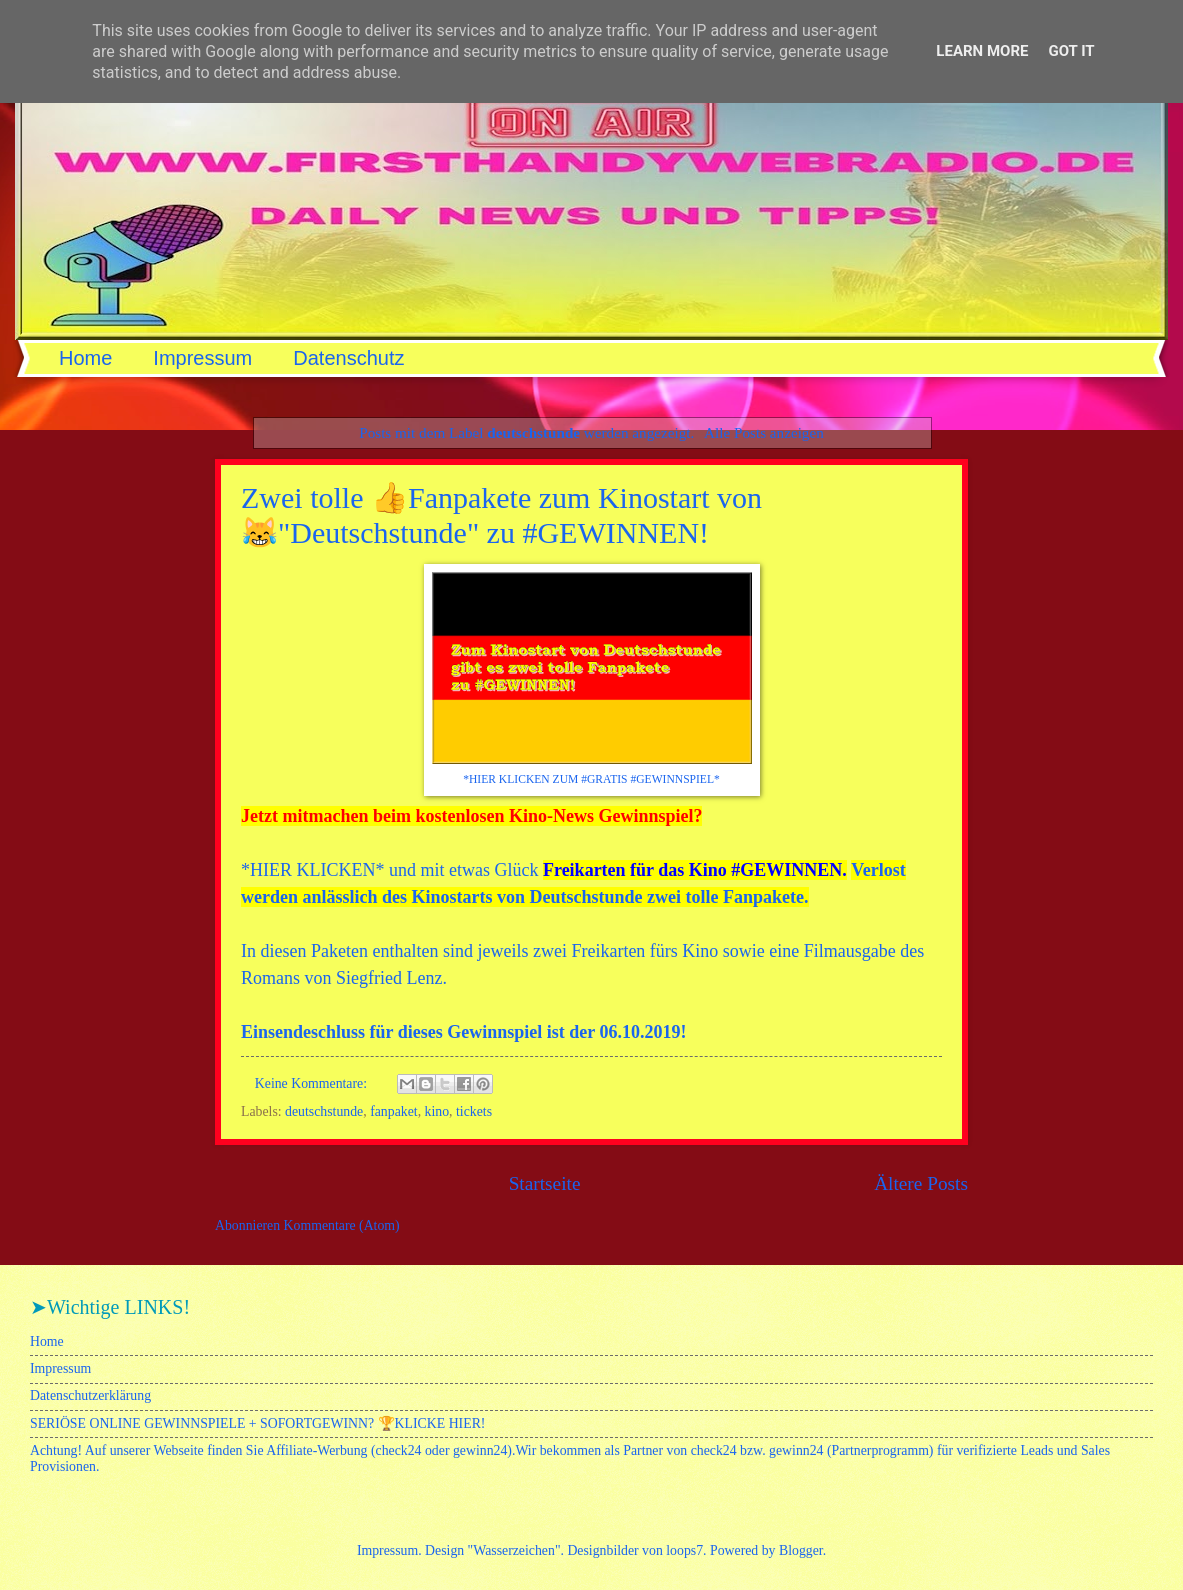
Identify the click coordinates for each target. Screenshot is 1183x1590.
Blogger (801, 1550)
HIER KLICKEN (312, 870)
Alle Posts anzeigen (764, 432)
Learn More (982, 51)
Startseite (545, 1183)
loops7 (684, 1550)
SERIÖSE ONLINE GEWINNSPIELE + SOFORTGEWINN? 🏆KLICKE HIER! (257, 1423)
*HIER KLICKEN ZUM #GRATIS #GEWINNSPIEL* (591, 779)
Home (85, 358)
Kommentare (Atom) (342, 1225)
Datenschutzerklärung (90, 1395)
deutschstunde (324, 1111)
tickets (474, 1111)
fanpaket (394, 1111)
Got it (1071, 51)
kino (437, 1111)
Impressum (202, 358)
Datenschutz (348, 358)
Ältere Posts (921, 1183)
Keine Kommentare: (313, 1083)
